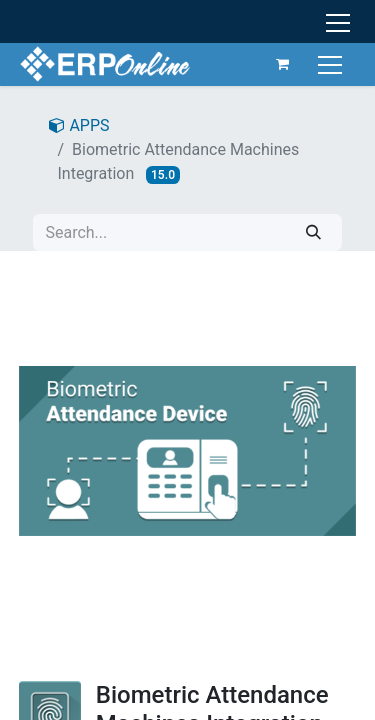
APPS (79, 125)
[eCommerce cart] (283, 64)
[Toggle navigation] (332, 63)
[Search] (313, 232)
